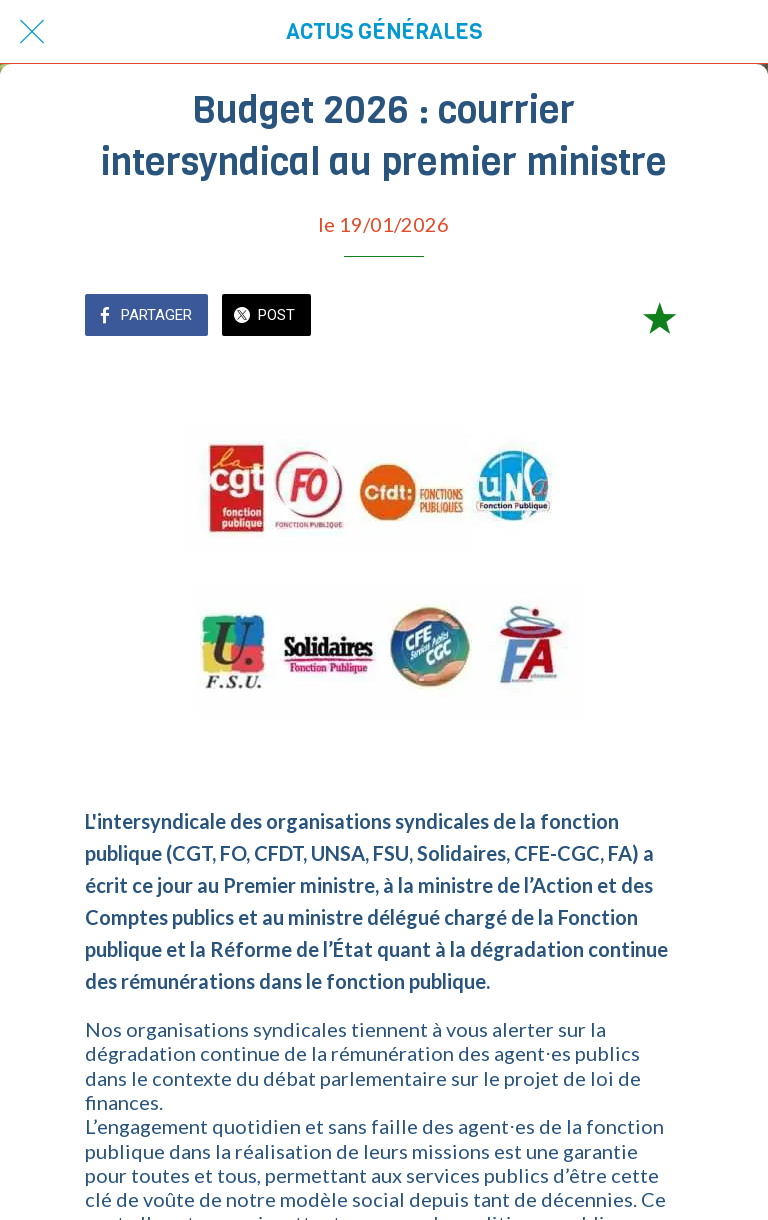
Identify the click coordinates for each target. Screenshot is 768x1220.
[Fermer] (32, 32)
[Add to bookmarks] (659, 317)
